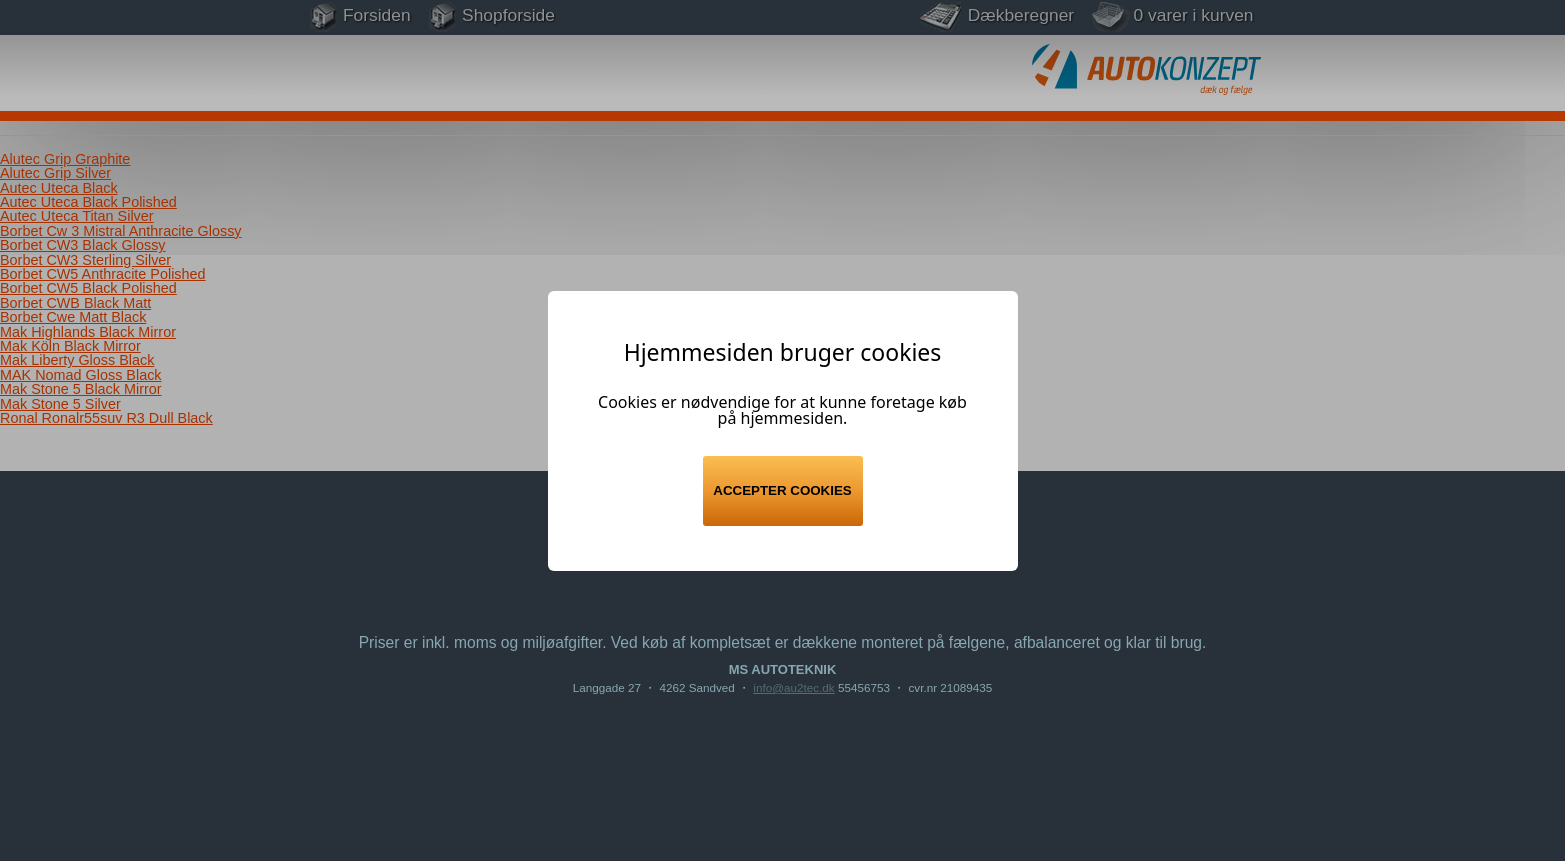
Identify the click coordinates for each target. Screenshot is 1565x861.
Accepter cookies (782, 490)
